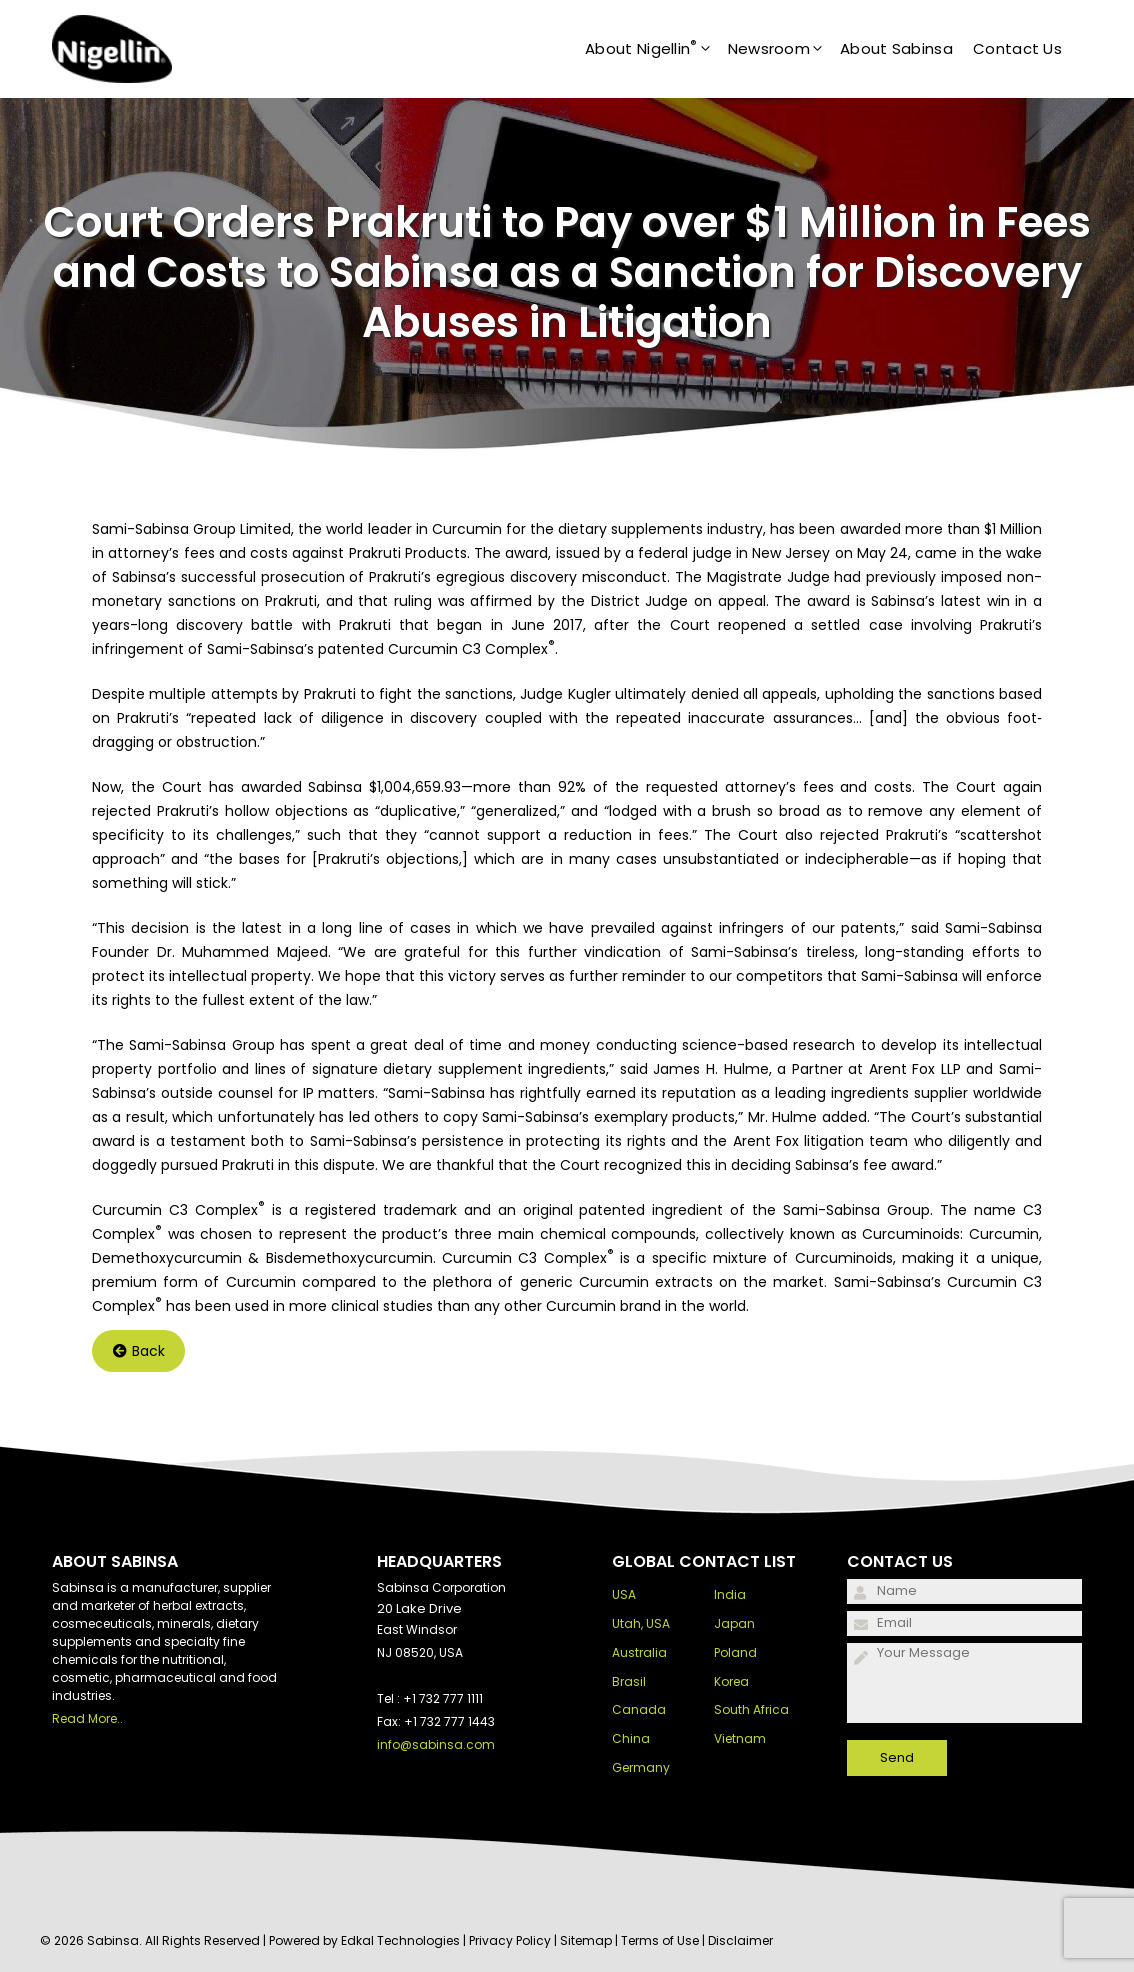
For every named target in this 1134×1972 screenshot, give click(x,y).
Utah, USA (641, 1623)
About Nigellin (656, 49)
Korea (731, 1681)
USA (624, 1594)
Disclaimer (740, 1940)
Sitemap (586, 1940)
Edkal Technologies (400, 1940)
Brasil (629, 1681)
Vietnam (740, 1738)
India (730, 1594)
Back (139, 1351)
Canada (639, 1709)
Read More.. (87, 1718)
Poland (735, 1652)
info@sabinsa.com (436, 1744)
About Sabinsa (896, 48)
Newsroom (784, 49)
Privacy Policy (510, 1940)
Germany (641, 1767)
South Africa (751, 1709)
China (631, 1738)
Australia (639, 1652)
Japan (734, 1623)
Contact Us (1017, 48)
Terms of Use (660, 1940)
